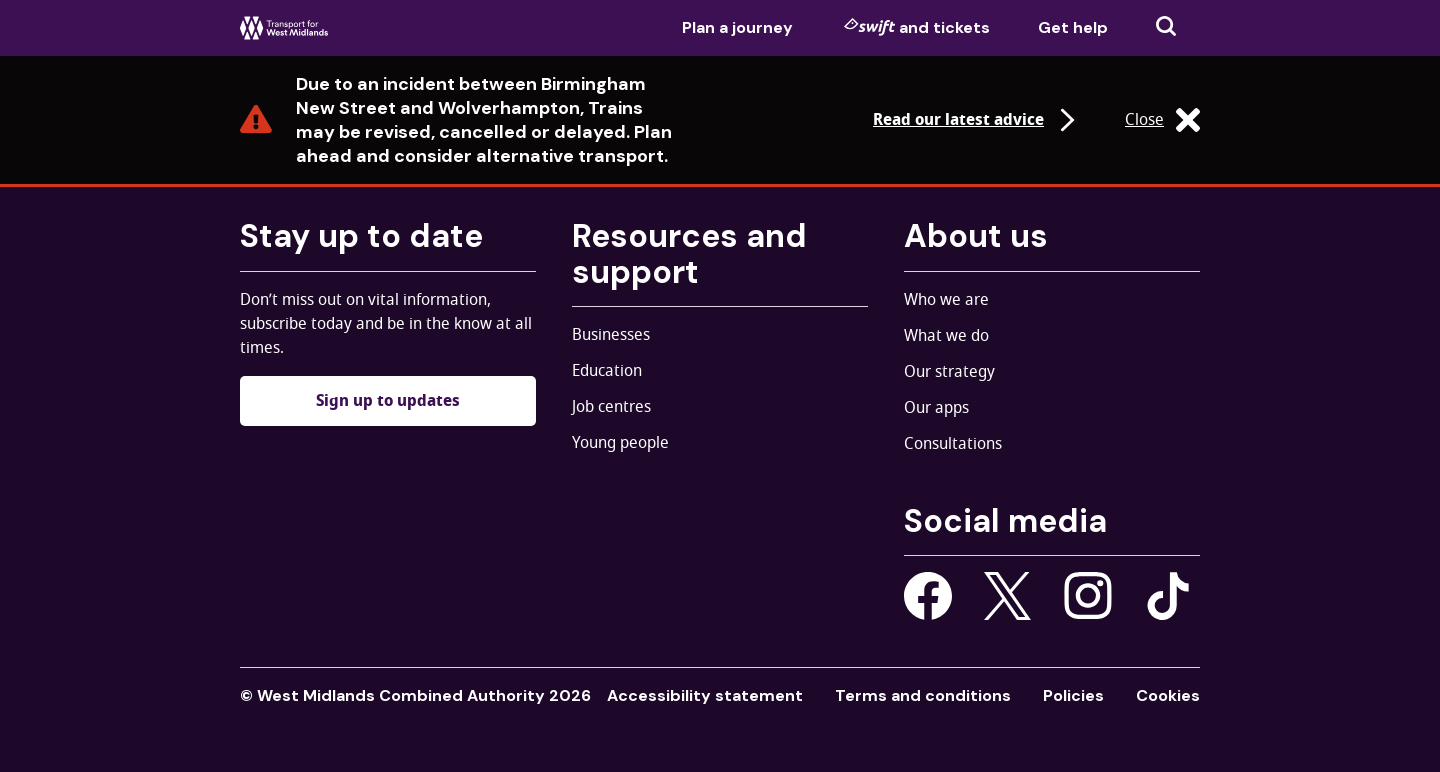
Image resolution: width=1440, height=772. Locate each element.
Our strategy (949, 372)
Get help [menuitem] (1073, 27)
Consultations (953, 444)
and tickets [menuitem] (917, 27)
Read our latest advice (976, 120)
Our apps (936, 408)
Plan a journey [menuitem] (737, 27)
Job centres (611, 407)
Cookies (1168, 695)
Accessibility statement (705, 695)
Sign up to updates (388, 401)
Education (607, 371)
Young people (620, 443)
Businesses (611, 335)
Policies (1073, 695)
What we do (946, 336)
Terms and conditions (923, 695)
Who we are (946, 300)
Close (1162, 120)
